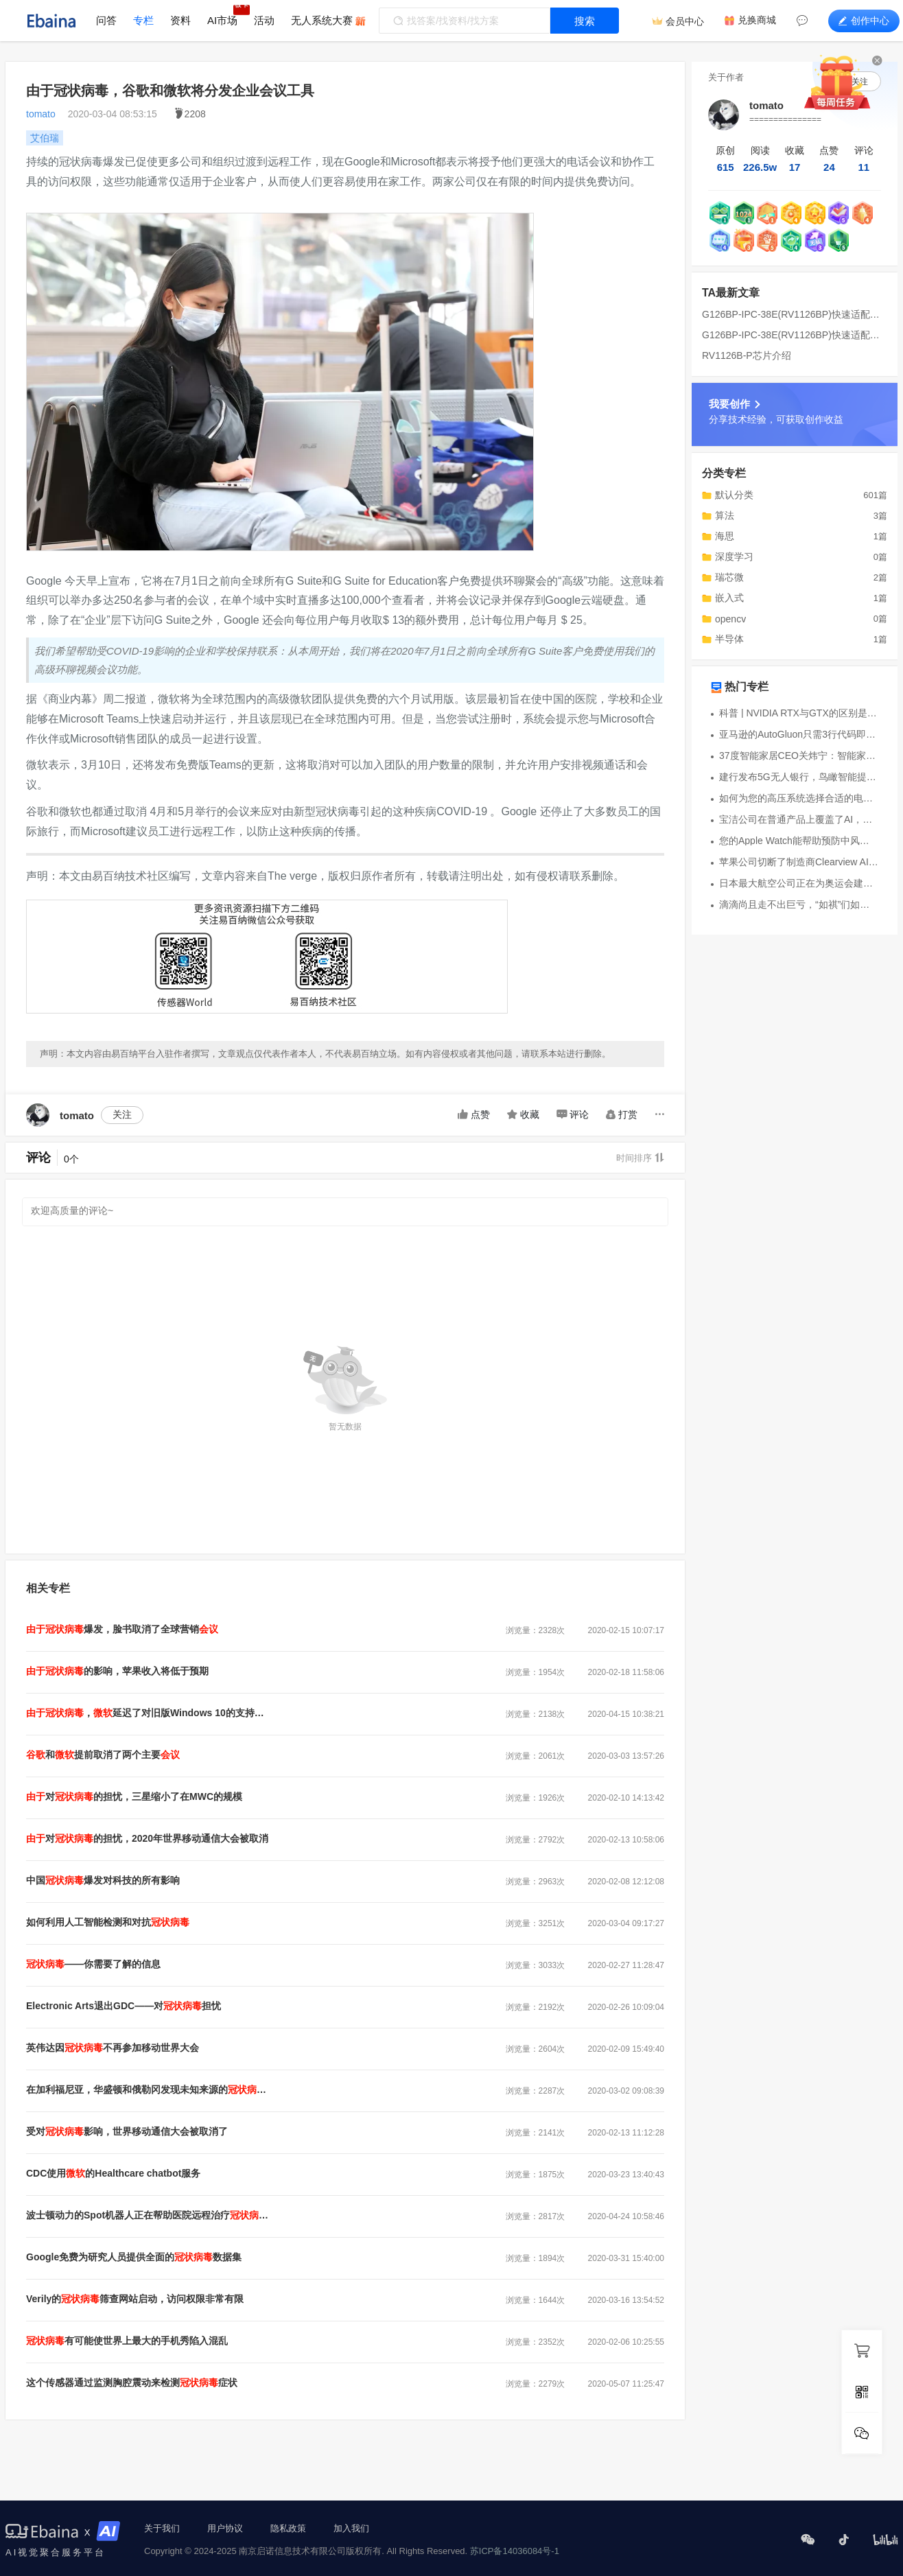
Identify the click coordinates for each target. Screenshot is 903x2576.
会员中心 (685, 21)
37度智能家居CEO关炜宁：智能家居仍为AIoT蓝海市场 (798, 755)
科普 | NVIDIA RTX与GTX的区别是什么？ (798, 713)
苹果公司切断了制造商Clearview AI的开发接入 (798, 862)
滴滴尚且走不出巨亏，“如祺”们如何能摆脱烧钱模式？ (798, 904)
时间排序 (640, 1158)
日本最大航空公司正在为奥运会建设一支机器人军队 (798, 883)
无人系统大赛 (322, 20)
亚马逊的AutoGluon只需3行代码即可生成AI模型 (798, 734)
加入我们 (351, 2528)
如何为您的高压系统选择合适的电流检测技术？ (798, 798)
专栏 (143, 20)
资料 (180, 20)
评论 (572, 1114)
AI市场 (222, 20)
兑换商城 (757, 19)
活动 (264, 20)
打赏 (621, 1114)
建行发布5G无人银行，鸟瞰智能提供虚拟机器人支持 (798, 777)
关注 (122, 1114)
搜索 (584, 21)
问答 (106, 20)
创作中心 (863, 20)
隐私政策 (288, 2528)
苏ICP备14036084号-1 (514, 2551)
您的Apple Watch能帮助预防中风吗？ (798, 840)
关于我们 (162, 2528)
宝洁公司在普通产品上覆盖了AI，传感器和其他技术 (798, 819)
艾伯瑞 (44, 137)
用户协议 (225, 2528)
